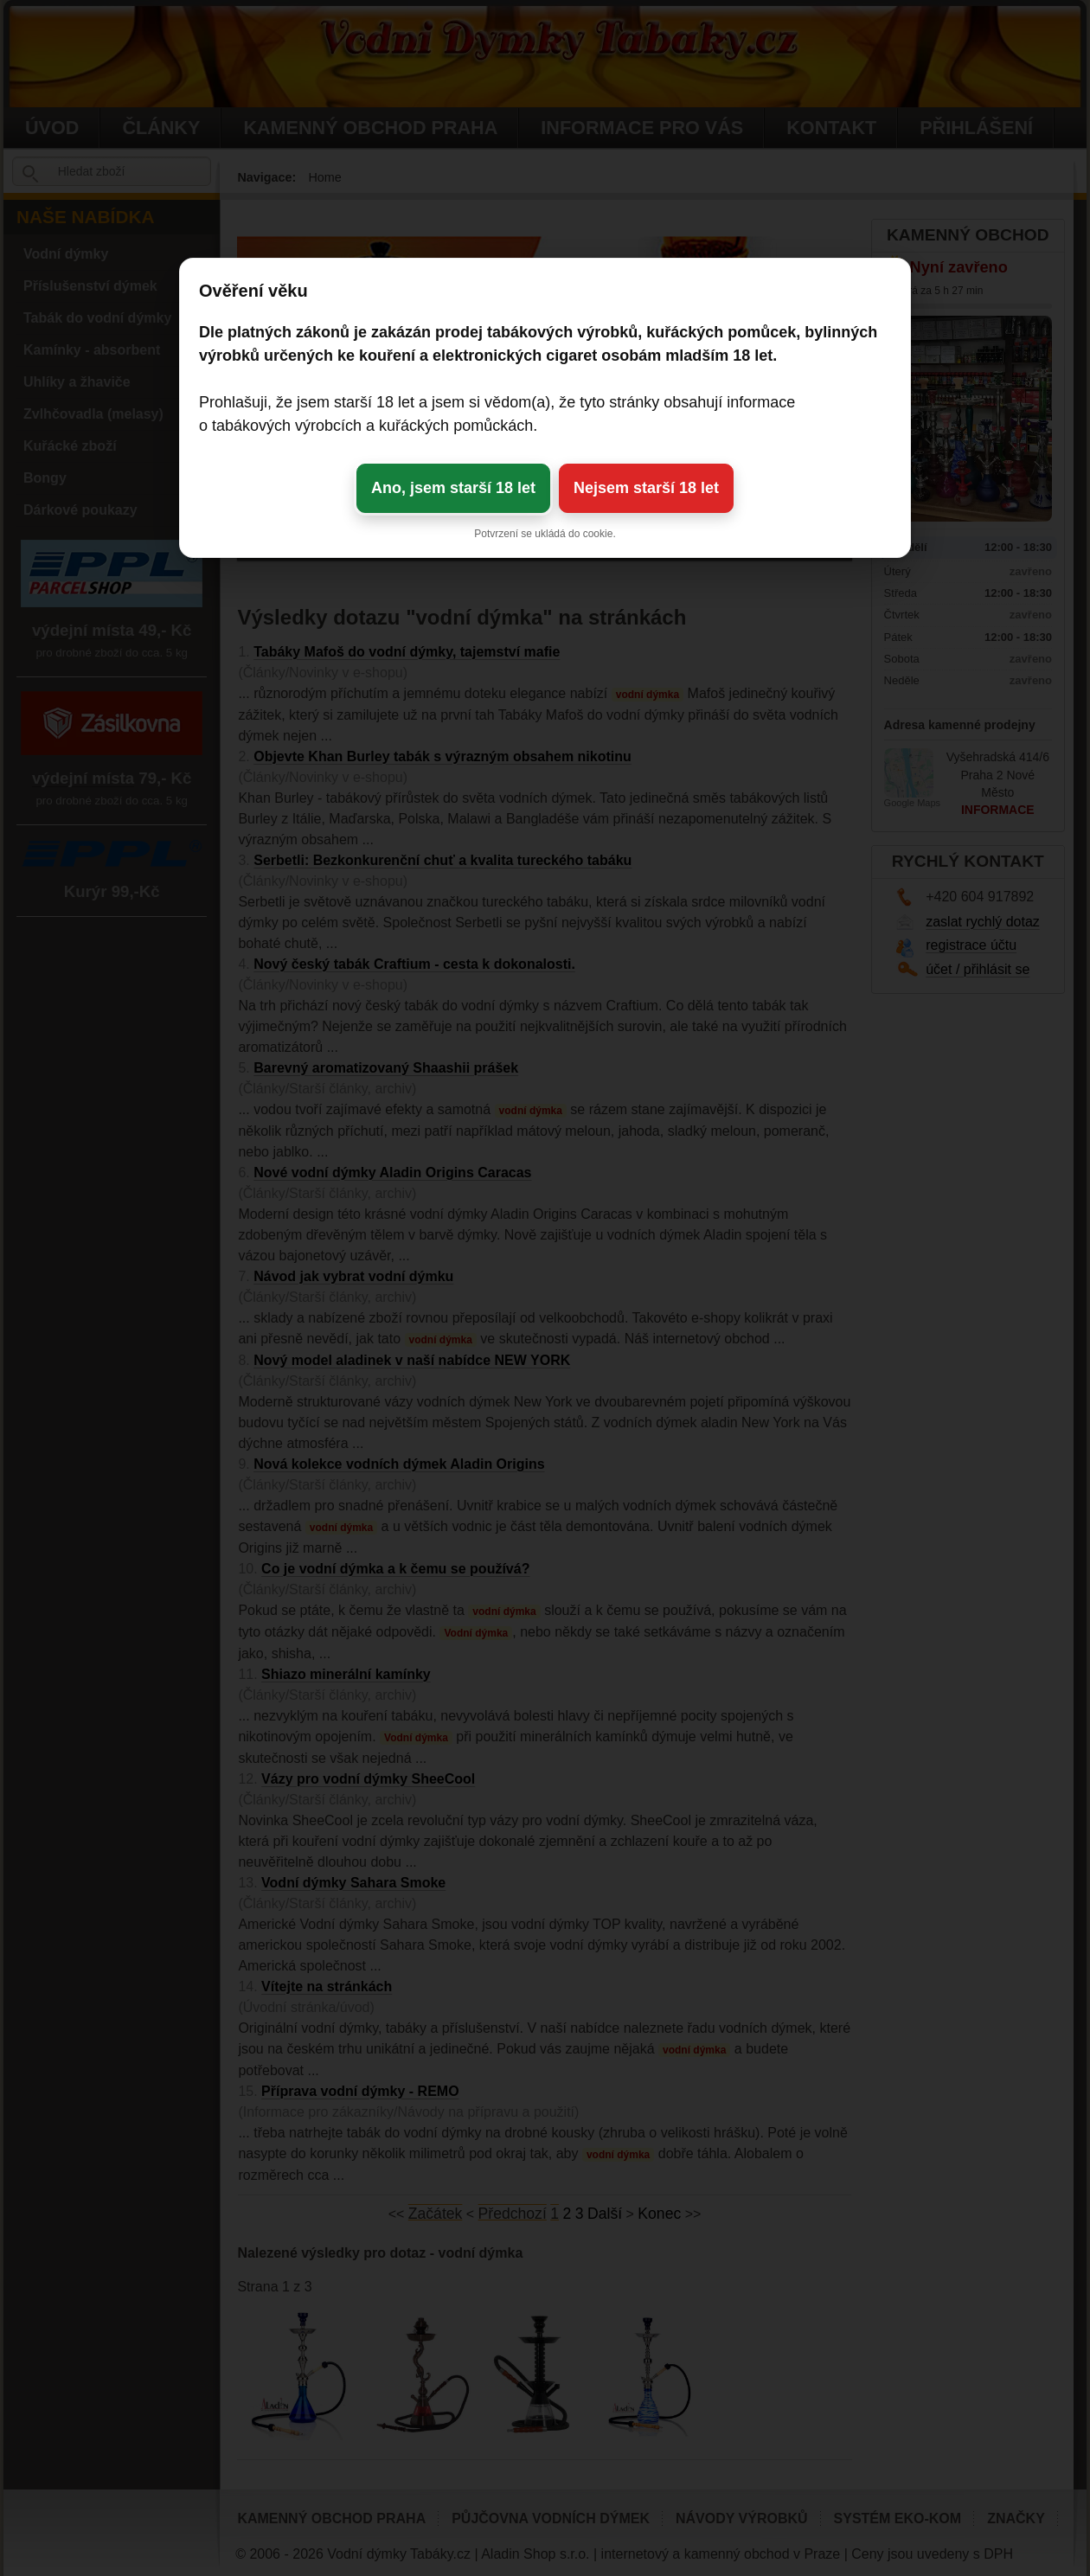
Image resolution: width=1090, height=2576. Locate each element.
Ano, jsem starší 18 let (453, 488)
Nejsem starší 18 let (646, 488)
